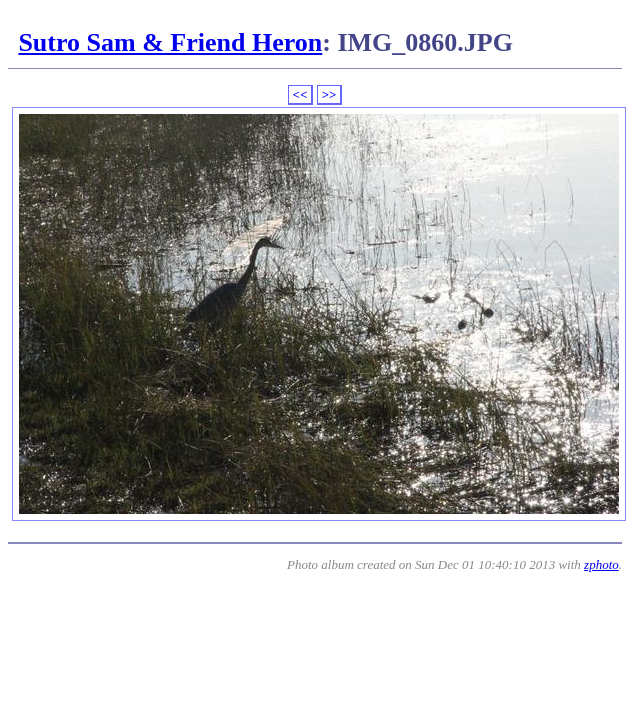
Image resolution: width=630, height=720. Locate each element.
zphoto (601, 564)
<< (300, 94)
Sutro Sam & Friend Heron (170, 42)
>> (329, 94)
